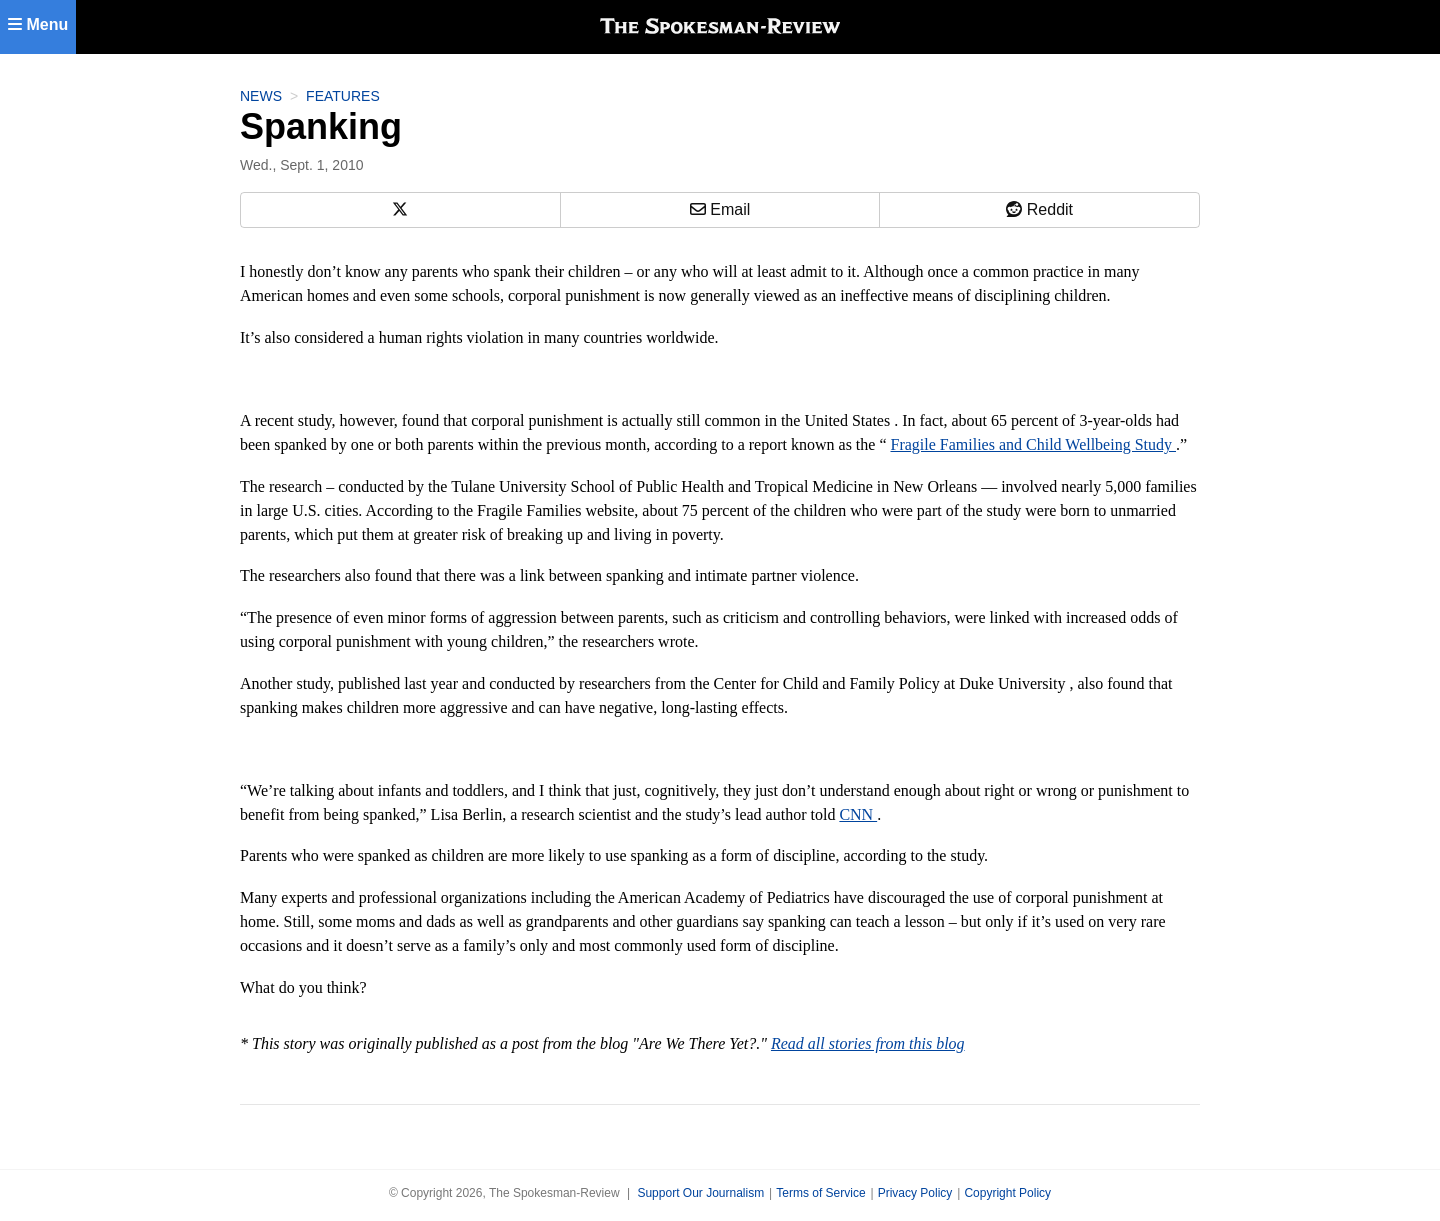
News (261, 96)
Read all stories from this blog (868, 1043)
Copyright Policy (1007, 1193)
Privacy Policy (915, 1193)
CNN (858, 814)
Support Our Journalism (700, 1193)
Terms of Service (820, 1193)
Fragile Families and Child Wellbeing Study (1034, 444)
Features (343, 96)
